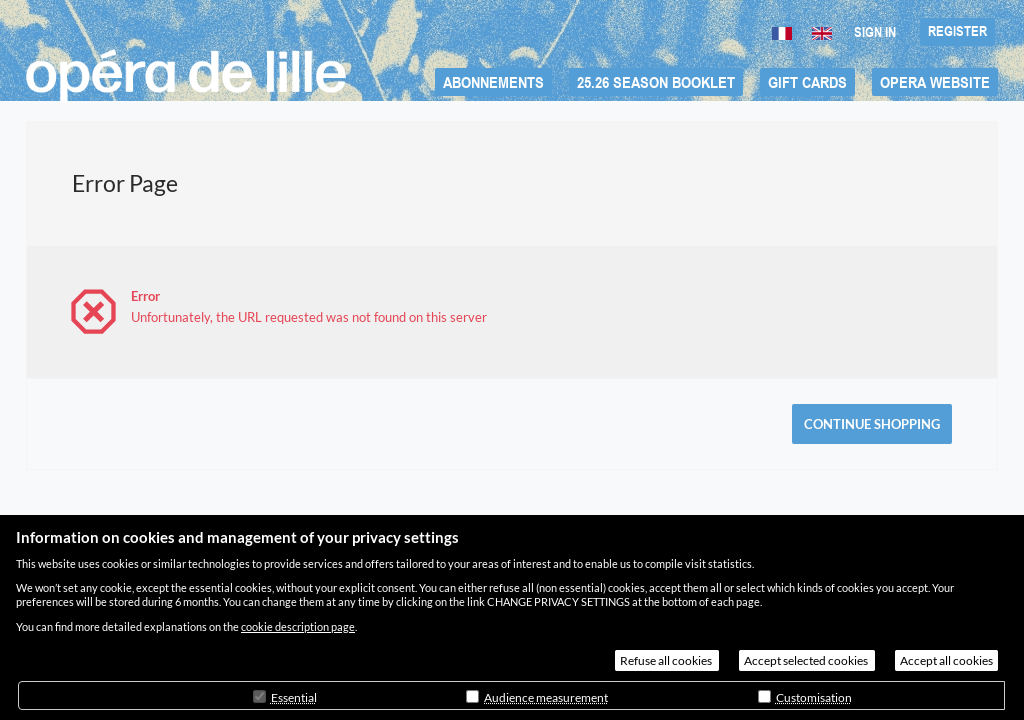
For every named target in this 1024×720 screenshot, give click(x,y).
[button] (493, 82)
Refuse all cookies (667, 660)
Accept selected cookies (807, 660)
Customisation (814, 697)
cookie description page (298, 626)
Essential (294, 697)
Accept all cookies (946, 660)
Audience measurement (546, 697)
